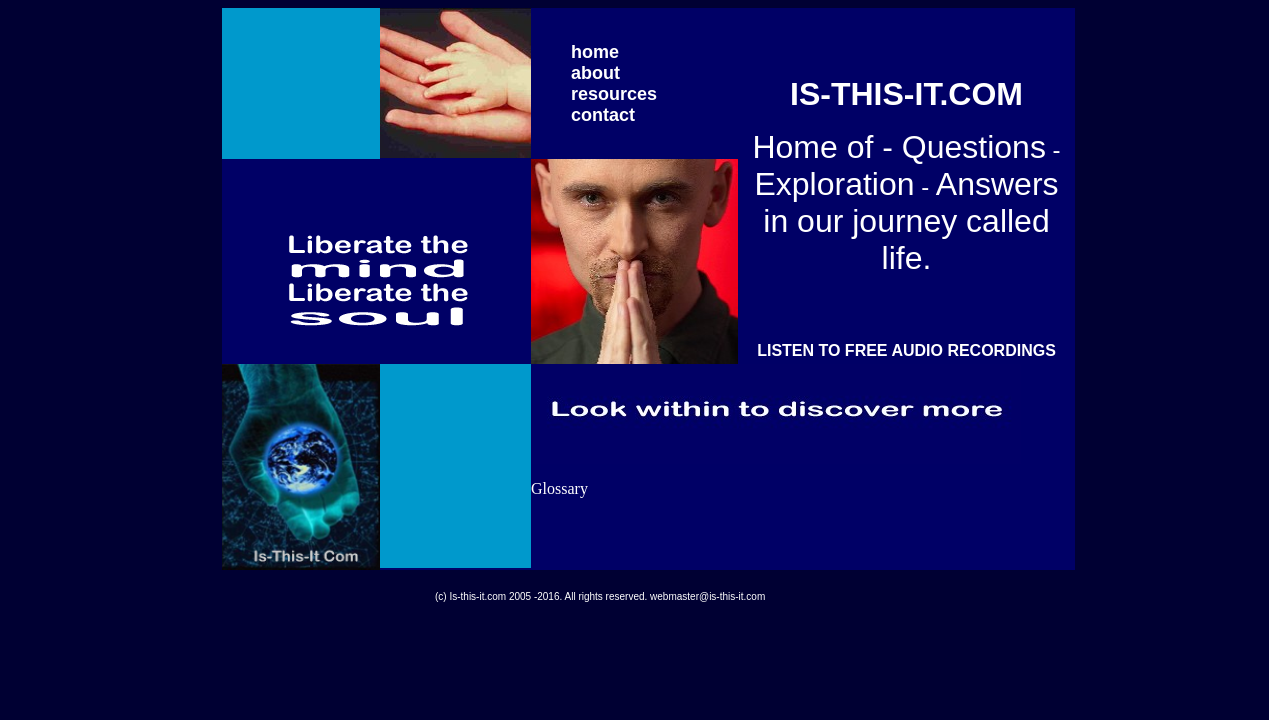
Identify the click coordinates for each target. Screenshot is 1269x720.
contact (603, 115)
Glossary (559, 488)
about (595, 73)
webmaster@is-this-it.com (707, 596)
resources (614, 94)
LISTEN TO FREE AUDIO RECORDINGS (906, 350)
